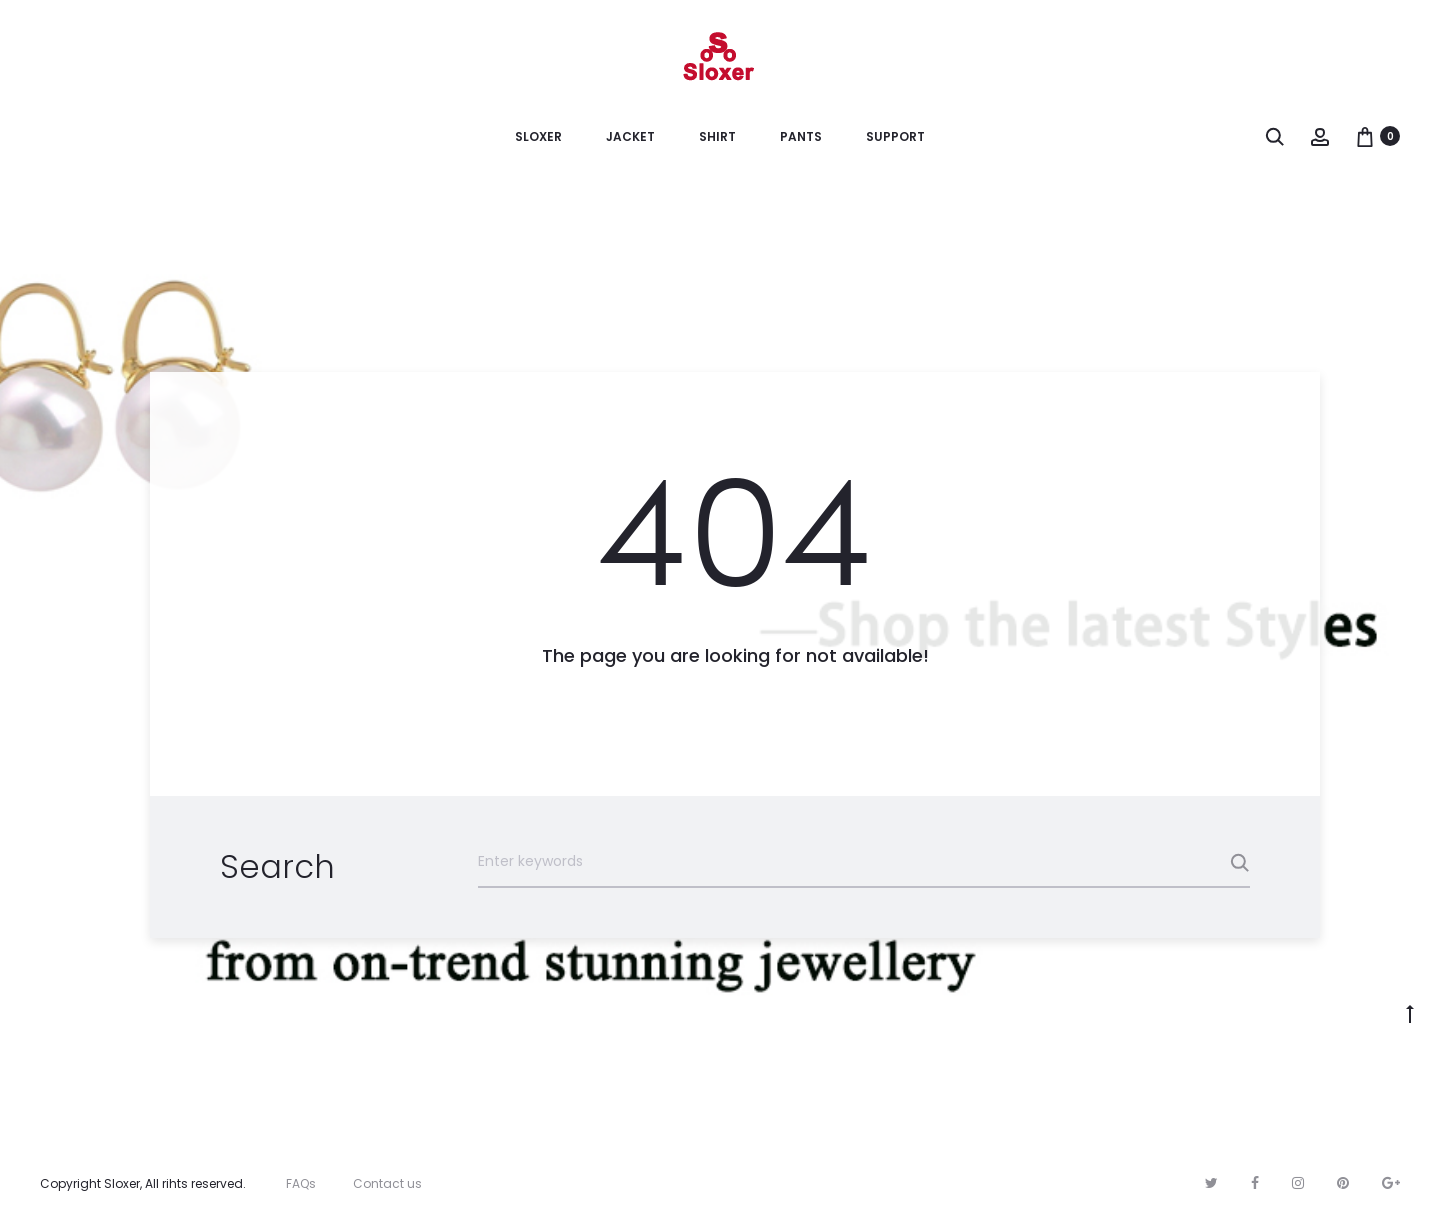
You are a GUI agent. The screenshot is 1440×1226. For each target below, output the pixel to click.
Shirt (717, 136)
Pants (801, 136)
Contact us (387, 1183)
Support (895, 136)
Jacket (630, 136)
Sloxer (538, 136)
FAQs (301, 1183)
